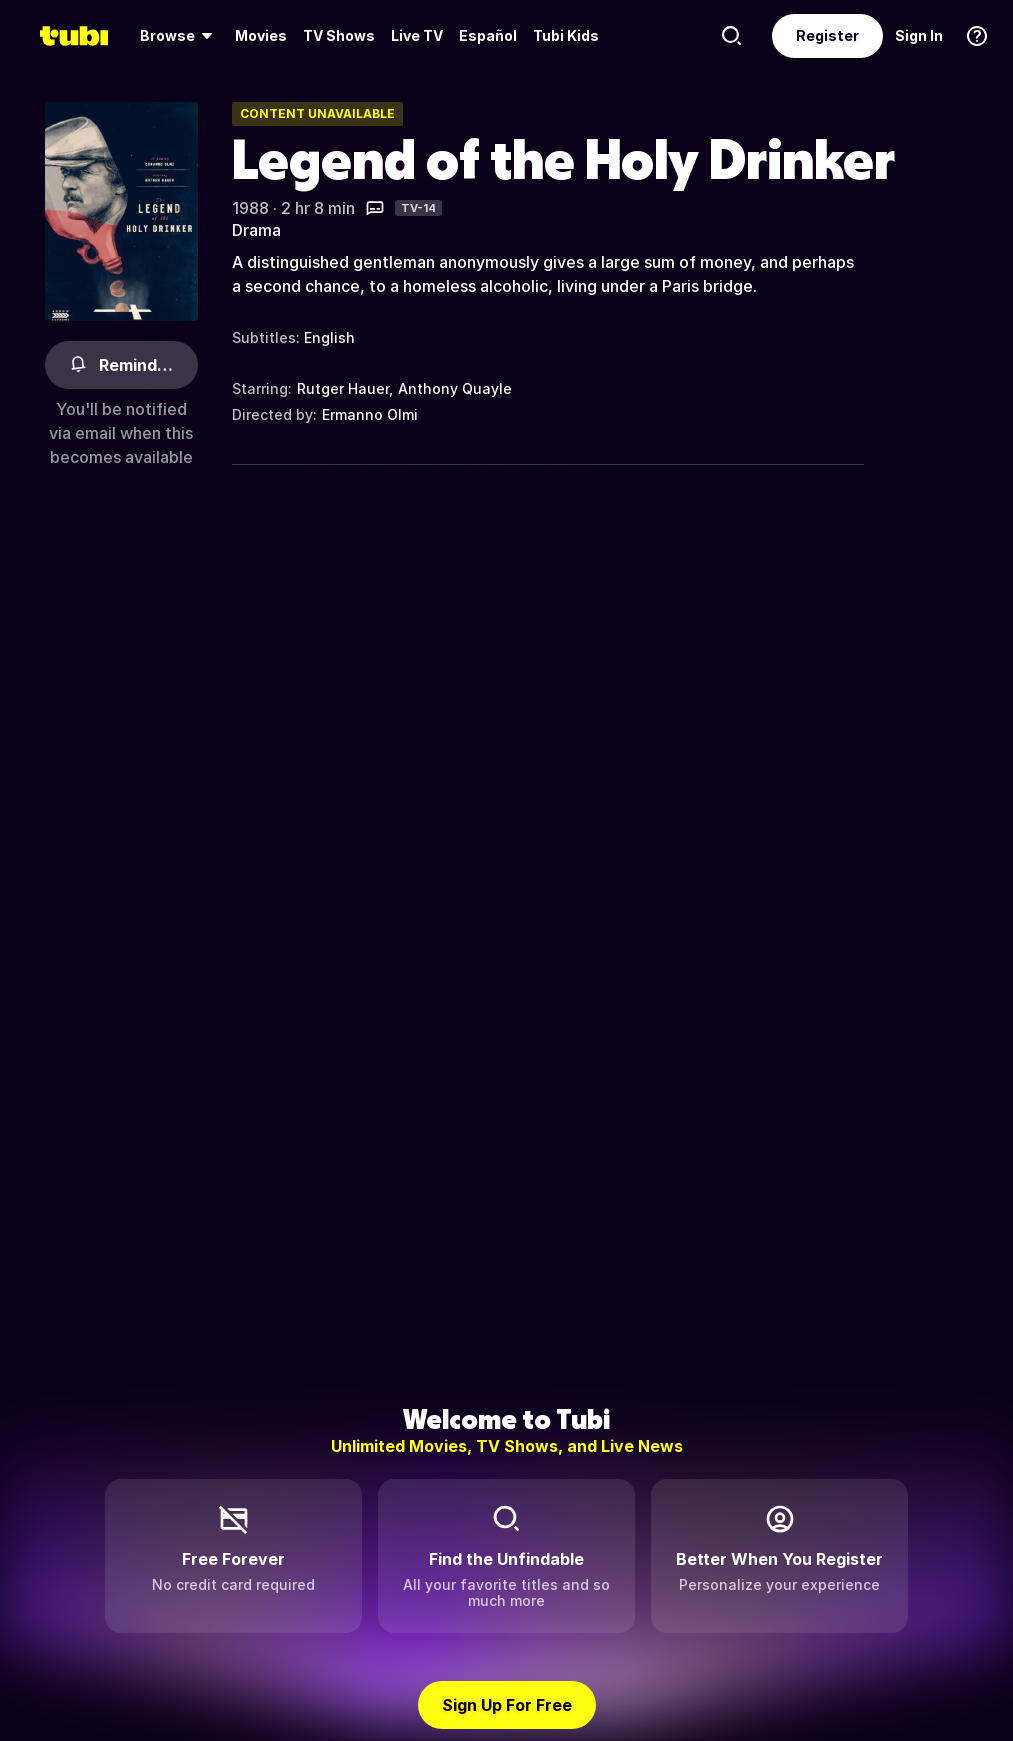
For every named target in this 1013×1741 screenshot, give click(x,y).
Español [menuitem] (488, 35)
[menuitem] (179, 36)
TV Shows (339, 35)
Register (827, 35)
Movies (261, 35)
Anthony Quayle (455, 388)
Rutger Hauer (343, 388)
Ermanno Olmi (370, 414)
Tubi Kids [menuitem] (566, 35)
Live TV (417, 35)
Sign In (919, 35)
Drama (256, 230)
